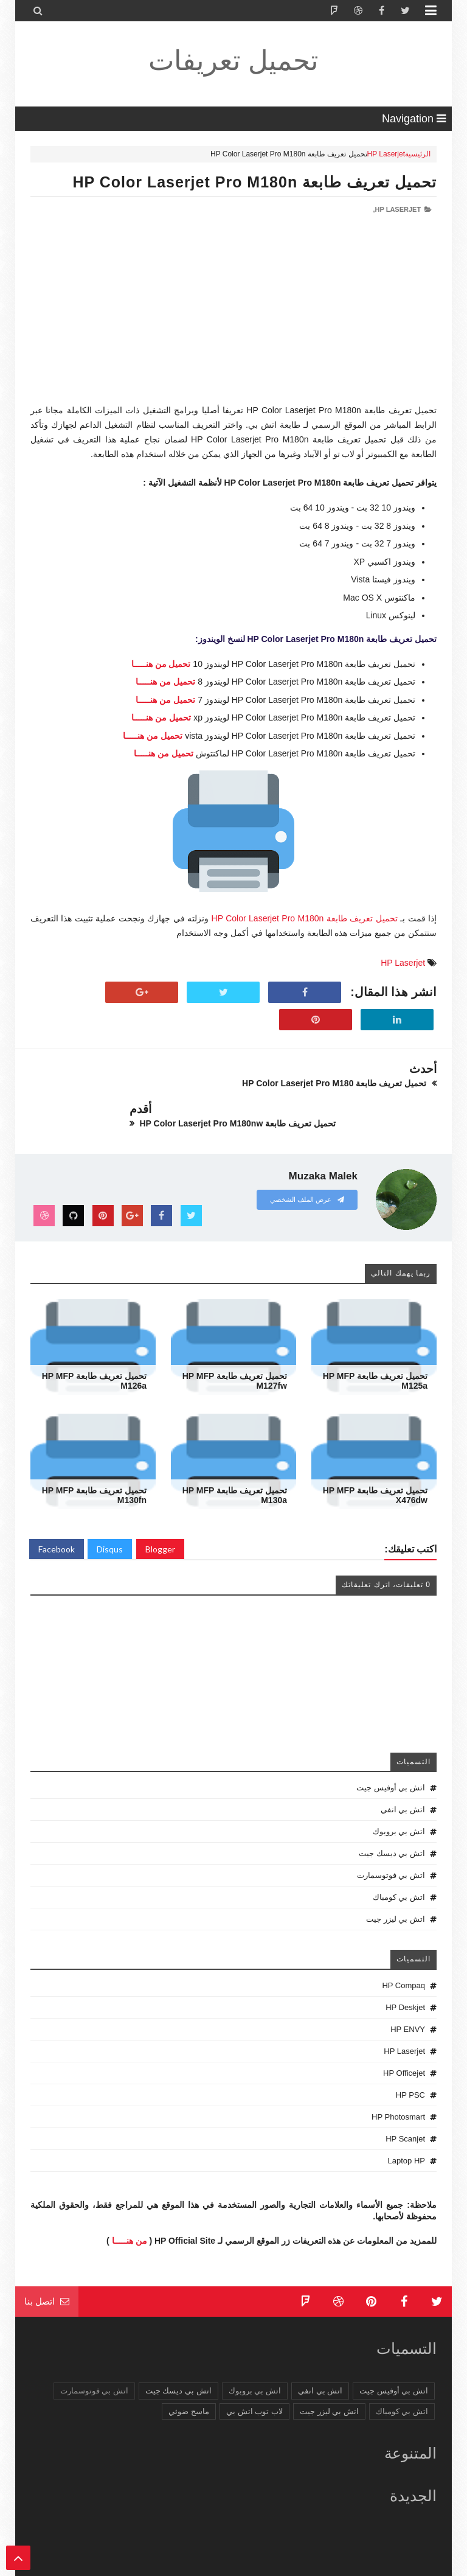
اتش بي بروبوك (399, 1803)
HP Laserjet (386, 154)
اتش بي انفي (403, 1781)
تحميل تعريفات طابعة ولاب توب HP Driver (271, 2565)
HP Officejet (404, 2045)
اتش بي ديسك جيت (392, 1825)
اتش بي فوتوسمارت (391, 1847)
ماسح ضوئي (188, 2382)
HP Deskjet (405, 1979)
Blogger (160, 1521)
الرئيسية (418, 154)
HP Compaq (403, 1957)
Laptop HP (406, 2132)
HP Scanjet (405, 2110)
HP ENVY (407, 2001)
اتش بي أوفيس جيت (390, 1759)
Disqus (110, 1521)
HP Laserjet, (397, 209)
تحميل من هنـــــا (161, 664)
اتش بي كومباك (399, 1869)
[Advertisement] (233, 318)
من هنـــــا (129, 2212)
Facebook (56, 1521)
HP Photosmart (398, 2088)
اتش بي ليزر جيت (395, 1891)
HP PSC (410, 2067)
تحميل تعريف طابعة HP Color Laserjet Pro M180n (254, 181)
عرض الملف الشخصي (307, 1171)
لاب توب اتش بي (254, 2382)
